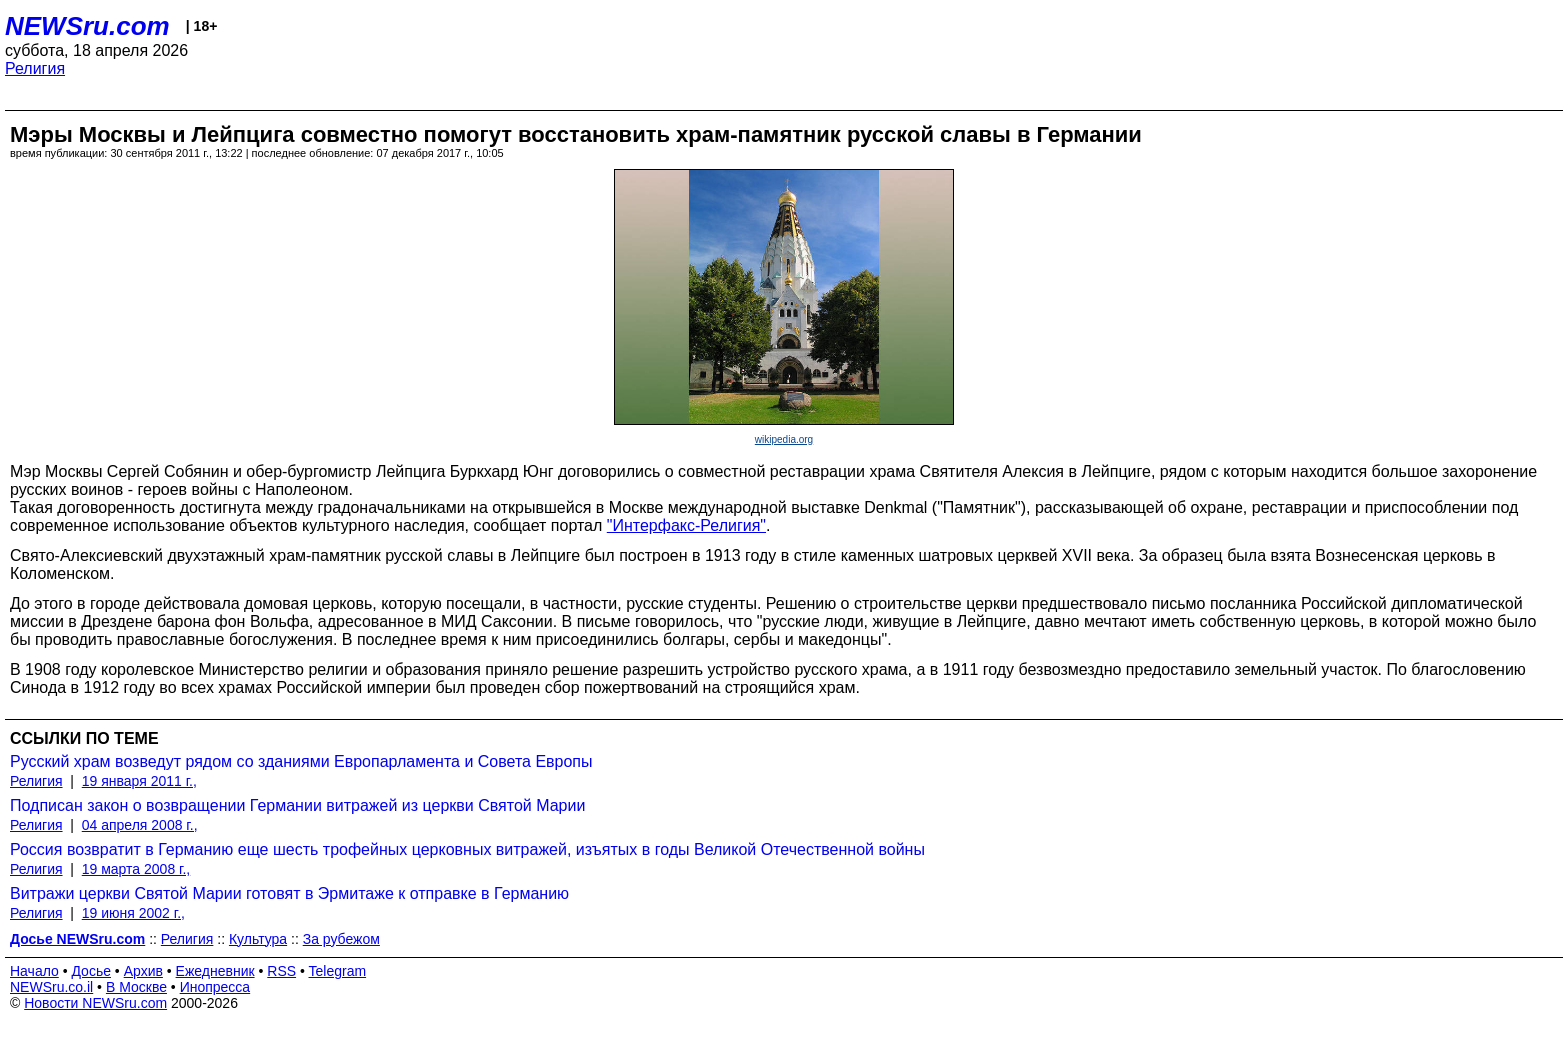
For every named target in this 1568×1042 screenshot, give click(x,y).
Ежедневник (215, 971)
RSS (281, 971)
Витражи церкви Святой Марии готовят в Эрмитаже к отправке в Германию (289, 893)
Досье (91, 971)
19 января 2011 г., (139, 781)
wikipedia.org (784, 439)
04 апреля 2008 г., (140, 825)
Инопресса (215, 987)
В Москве (136, 987)
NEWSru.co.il (51, 987)
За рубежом (341, 939)
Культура (258, 939)
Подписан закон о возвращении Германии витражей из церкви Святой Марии (297, 805)
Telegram (338, 971)
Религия (35, 68)
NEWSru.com (87, 26)
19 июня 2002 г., (133, 913)
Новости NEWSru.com (95, 1003)
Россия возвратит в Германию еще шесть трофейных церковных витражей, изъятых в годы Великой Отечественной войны (467, 849)
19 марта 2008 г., (136, 869)
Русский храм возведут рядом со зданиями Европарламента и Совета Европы (301, 761)
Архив (143, 971)
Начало (34, 971)
